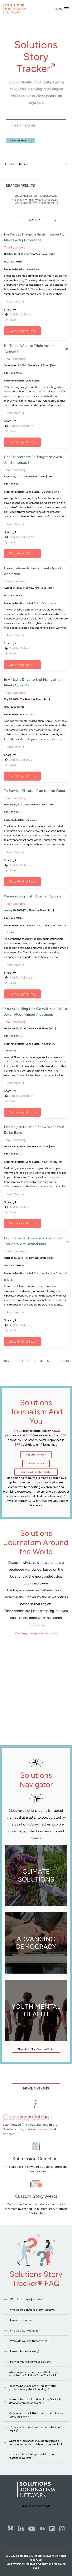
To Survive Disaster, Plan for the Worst (34, 791)
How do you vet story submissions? (31, 2361)
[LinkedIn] (21, 2528)
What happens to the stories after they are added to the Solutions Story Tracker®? (33, 2374)
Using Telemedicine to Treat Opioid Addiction (32, 571)
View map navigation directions (36, 1633)
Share (7, 309)
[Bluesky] (10, 2526)
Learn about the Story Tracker (36, 1472)
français (8, 2134)
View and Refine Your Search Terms (36, 203)
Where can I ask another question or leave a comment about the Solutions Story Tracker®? (36, 2442)
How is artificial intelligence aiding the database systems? (32, 2456)
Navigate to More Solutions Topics (36, 2049)
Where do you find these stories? (29, 2340)
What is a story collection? (25, 2330)
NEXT (65, 1361)
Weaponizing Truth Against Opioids (32, 896)
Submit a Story (36, 1463)
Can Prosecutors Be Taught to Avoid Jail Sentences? (33, 460)
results (33, 200)
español (44, 2129)
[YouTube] (31, 2528)
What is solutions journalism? (27, 2299)
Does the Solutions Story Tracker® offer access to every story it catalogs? (32, 2387)
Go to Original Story (22, 331)
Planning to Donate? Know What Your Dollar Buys (34, 1130)
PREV (6, 1361)
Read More (13, 301)
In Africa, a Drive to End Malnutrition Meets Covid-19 (33, 682)
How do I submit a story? (25, 2351)
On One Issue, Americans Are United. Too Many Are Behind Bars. (34, 1241)
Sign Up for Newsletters (36, 2505)
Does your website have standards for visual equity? (36, 2428)
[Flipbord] (52, 2528)
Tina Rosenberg (18, 140)
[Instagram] (62, 2528)
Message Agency (37, 2563)
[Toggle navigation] (61, 9)
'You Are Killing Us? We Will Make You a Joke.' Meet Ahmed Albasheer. (35, 1012)
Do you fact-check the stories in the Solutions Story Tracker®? (36, 2415)
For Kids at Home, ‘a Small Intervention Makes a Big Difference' (35, 237)
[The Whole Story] (42, 2528)
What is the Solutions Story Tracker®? (32, 2309)
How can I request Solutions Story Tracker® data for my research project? (34, 2401)
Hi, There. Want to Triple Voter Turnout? (28, 349)
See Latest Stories (36, 1454)
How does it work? (21, 2320)
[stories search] (36, 133)
